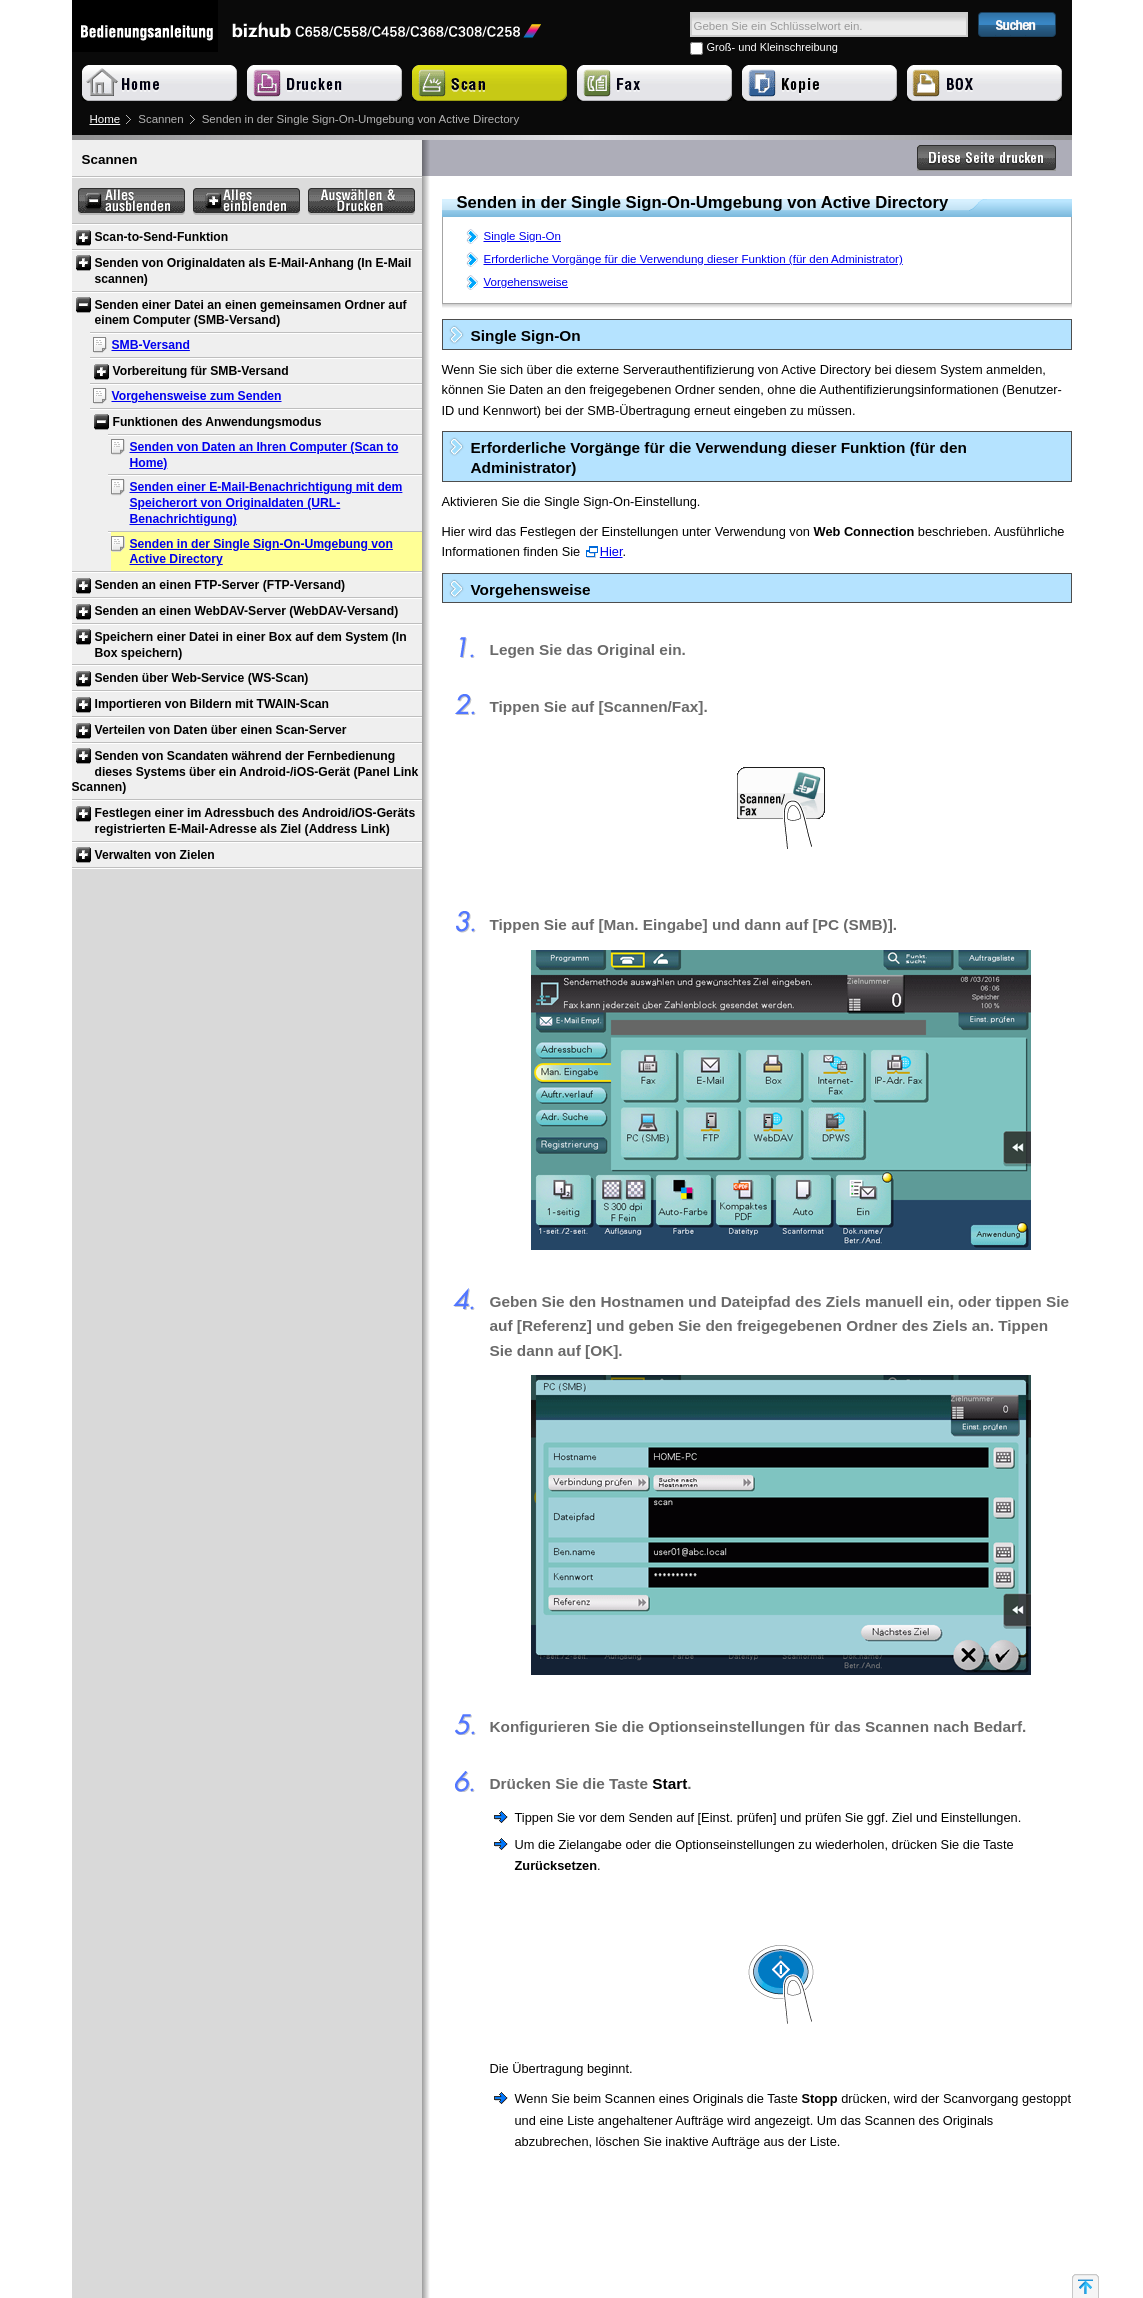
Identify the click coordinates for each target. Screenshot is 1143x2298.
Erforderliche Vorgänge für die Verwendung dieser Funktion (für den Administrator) (693, 259)
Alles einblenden (246, 201)
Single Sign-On (522, 236)
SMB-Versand (151, 345)
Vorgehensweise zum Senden (197, 396)
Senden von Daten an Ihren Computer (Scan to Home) (264, 455)
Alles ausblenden (131, 201)
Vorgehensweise (526, 282)
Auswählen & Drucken (361, 201)
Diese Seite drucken (987, 158)
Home (105, 119)
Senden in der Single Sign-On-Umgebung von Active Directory (261, 552)
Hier (611, 551)
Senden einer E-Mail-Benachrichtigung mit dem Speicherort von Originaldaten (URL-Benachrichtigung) (266, 503)
